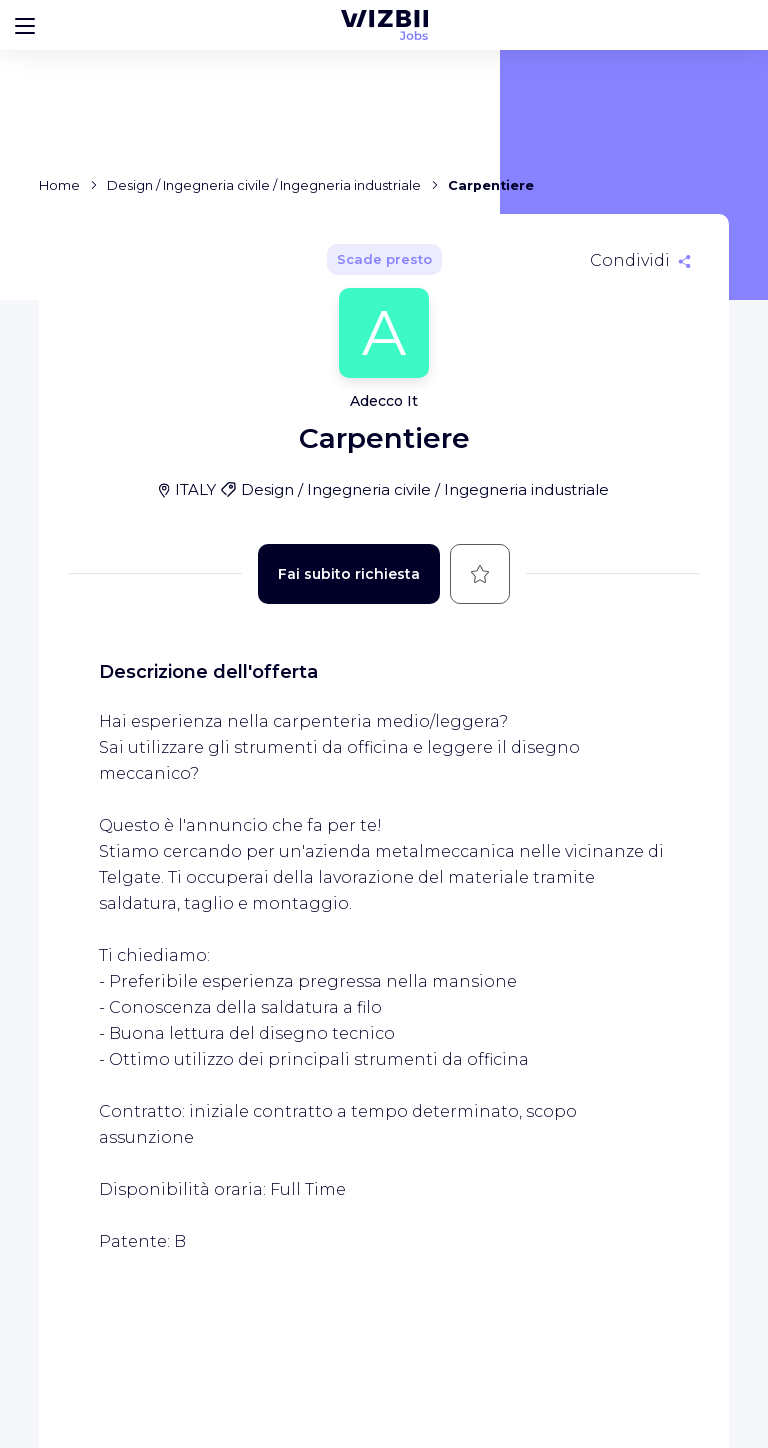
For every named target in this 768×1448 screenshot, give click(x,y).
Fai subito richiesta (349, 574)
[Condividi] (640, 261)
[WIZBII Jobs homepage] (384, 25)
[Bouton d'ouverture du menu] (25, 25)
